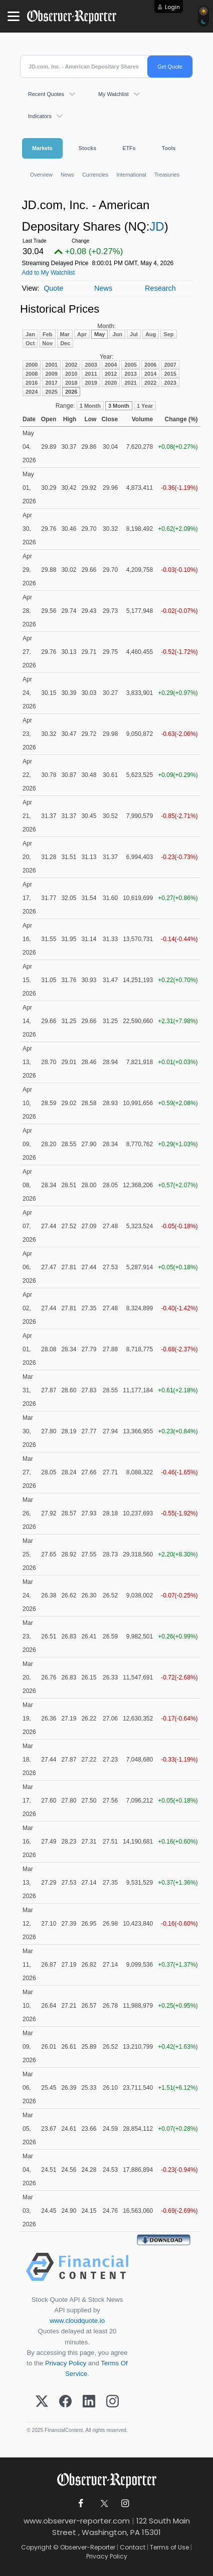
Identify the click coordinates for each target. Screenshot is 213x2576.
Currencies (95, 175)
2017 (51, 383)
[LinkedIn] (89, 2402)
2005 (130, 365)
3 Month (118, 406)
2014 (150, 374)
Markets (42, 148)
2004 (111, 365)
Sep (168, 334)
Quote (53, 288)
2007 (170, 365)
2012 (111, 374)
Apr (82, 334)
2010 (71, 374)
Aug (150, 334)
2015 (170, 374)
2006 (150, 365)
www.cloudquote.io (77, 2320)
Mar (65, 334)
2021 (130, 383)
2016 (32, 383)
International (131, 175)
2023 (170, 383)
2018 (71, 383)
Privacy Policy (65, 2363)
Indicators (40, 116)
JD (156, 226)
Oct (30, 343)
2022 (150, 383)
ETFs (128, 148)
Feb (48, 334)
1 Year (145, 406)
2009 (51, 374)
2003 (91, 365)
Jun (117, 334)
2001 (51, 365)
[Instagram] (112, 2402)
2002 (71, 365)
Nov (47, 343)
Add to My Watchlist (48, 272)
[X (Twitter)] (42, 2402)
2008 (32, 374)
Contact (132, 2547)
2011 (91, 374)
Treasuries (167, 175)
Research (160, 288)
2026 (71, 392)
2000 (32, 365)
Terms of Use (169, 2547)
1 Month (90, 406)
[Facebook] (65, 2402)
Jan (30, 334)
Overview (41, 175)
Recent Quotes (46, 94)
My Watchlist (113, 94)
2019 (91, 383)
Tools (169, 148)
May (99, 334)
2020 (111, 383)
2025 (51, 392)
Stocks (87, 148)
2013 (130, 374)
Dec (65, 343)
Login (172, 7)
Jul (134, 334)
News (67, 175)
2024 (32, 392)
